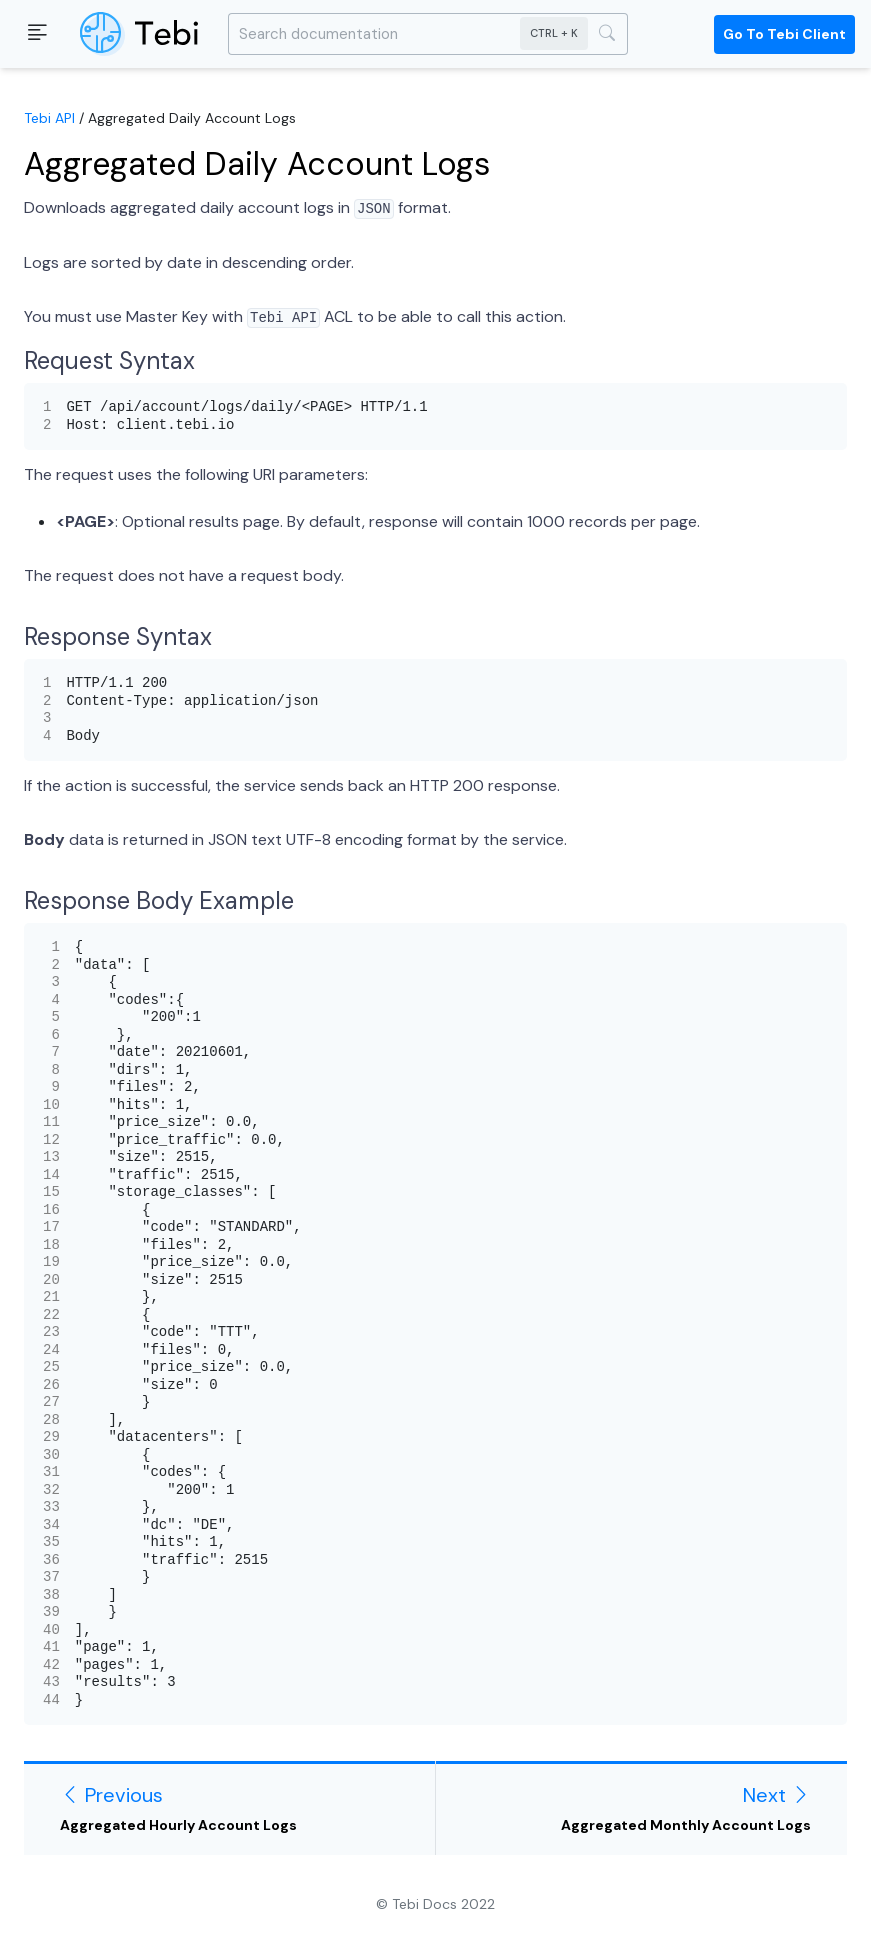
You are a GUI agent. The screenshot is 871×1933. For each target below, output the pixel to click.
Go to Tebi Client (784, 34)
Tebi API (49, 118)
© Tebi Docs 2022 (435, 1904)
